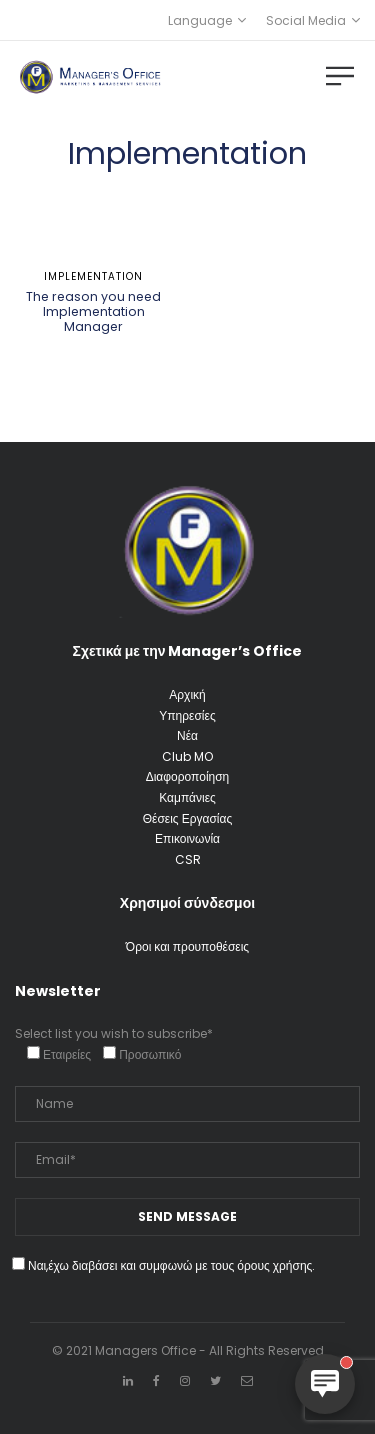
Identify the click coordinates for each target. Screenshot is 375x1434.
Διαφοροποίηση (188, 776)
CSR (188, 859)
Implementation (93, 276)
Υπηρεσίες (187, 715)
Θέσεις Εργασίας (187, 818)
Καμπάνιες (187, 797)
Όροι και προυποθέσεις (187, 946)
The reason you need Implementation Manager (93, 311)
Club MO (187, 756)
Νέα (187, 735)
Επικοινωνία (187, 838)
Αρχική (187, 694)
